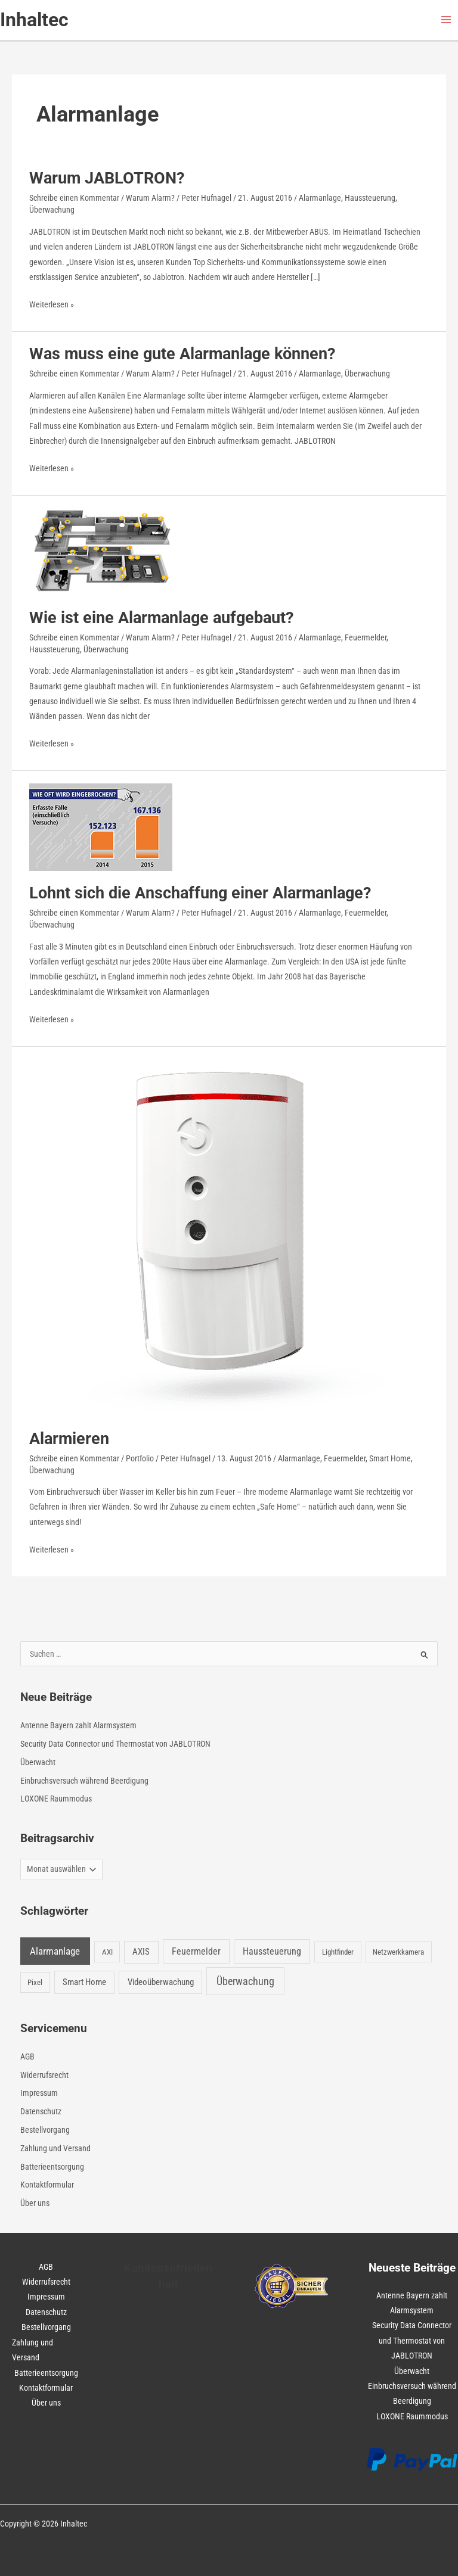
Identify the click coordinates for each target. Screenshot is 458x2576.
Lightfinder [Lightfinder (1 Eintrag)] (338, 1951)
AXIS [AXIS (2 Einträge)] (141, 1951)
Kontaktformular (47, 2184)
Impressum (39, 2093)
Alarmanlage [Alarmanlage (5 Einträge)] (55, 1951)
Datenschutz (40, 2111)
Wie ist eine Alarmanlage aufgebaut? (161, 617)
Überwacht (37, 1762)
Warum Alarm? (150, 198)
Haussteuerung (370, 198)
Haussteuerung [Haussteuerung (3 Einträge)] (272, 1951)
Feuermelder (365, 637)
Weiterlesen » (51, 304)
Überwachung (52, 209)
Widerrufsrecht (44, 2075)
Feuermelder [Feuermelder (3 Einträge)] (196, 1951)
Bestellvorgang (45, 2130)
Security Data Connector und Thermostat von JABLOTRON (115, 1744)
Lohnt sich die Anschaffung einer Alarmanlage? (200, 893)
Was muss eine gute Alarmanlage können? (182, 353)
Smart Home (390, 1458)
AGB (27, 2056)
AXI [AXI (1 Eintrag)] (107, 1951)
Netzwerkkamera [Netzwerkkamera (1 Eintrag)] (398, 1951)
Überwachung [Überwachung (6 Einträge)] (245, 1981)
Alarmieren (69, 1438)
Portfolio (140, 1458)
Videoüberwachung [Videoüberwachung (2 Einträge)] (161, 1982)
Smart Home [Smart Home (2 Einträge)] (84, 1982)
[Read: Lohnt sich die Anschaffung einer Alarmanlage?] (100, 826)
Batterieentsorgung (52, 2166)
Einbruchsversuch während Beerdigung (84, 1780)
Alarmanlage (320, 198)
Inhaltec (34, 19)
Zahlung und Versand (55, 2148)
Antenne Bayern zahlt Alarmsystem (78, 1725)
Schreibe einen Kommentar (74, 198)
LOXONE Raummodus (56, 1798)
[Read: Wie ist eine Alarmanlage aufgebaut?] (100, 550)
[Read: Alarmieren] (218, 1237)
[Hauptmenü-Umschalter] (446, 20)
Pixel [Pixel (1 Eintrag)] (34, 1982)
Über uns (34, 2203)
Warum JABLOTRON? (106, 178)
